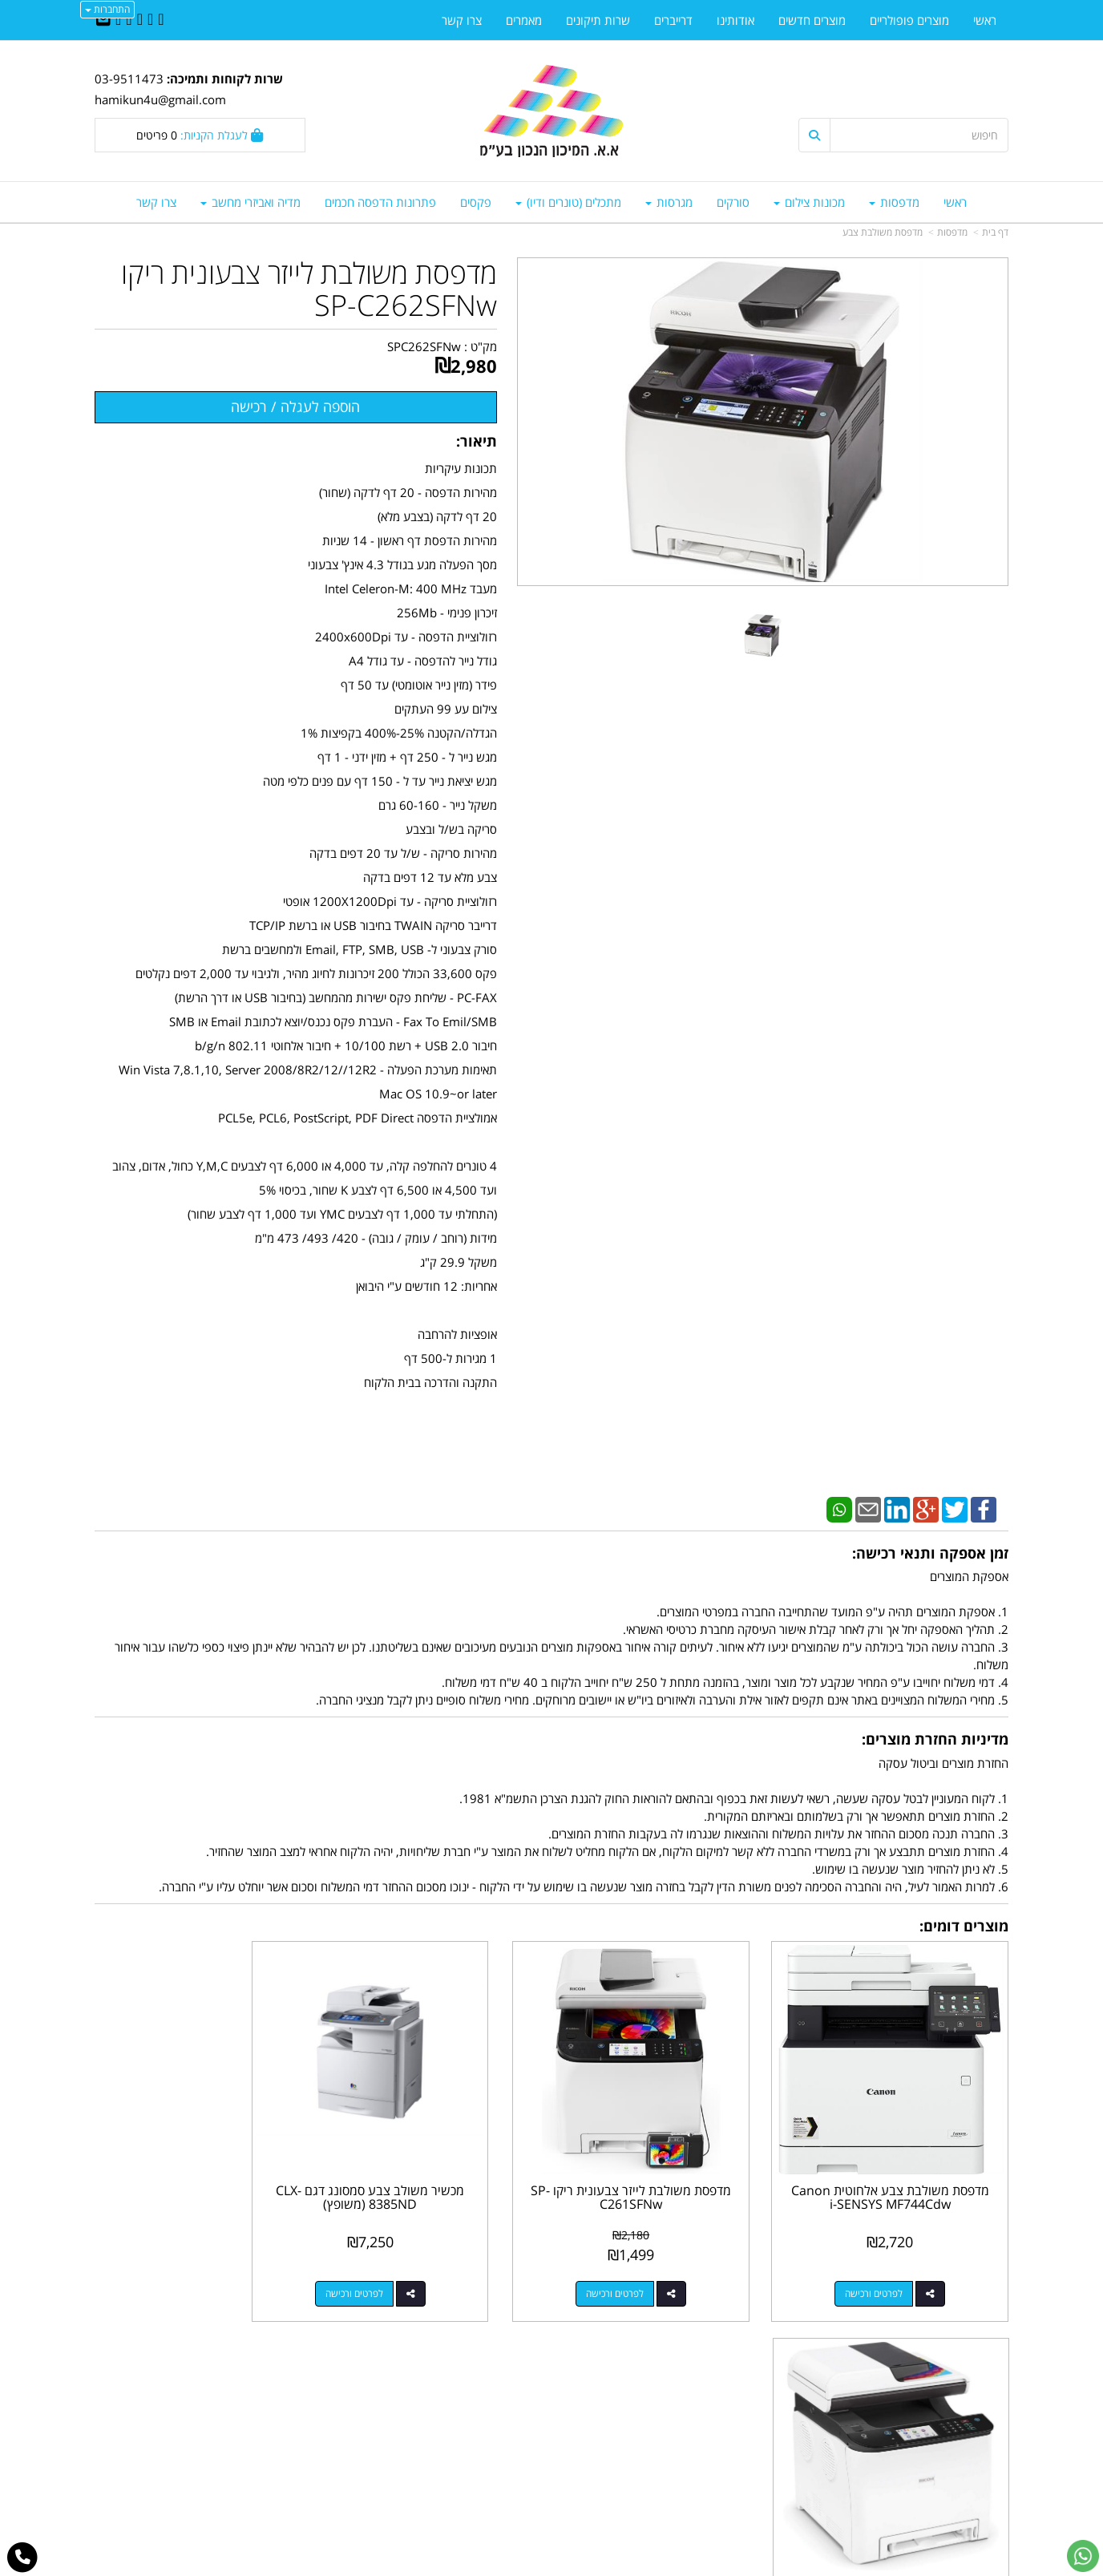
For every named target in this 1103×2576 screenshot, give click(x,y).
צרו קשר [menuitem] (156, 202)
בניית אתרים (487, 2565)
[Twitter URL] (150, 20)
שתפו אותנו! (509, 2410)
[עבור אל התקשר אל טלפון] (23, 2557)
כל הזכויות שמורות (965, 2505)
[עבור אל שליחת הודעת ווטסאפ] (1083, 2556)
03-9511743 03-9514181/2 (665, 2428)
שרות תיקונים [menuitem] (598, 20)
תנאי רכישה (747, 2444)
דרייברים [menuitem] (673, 20)
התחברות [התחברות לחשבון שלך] (107, 9)
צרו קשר (519, 2393)
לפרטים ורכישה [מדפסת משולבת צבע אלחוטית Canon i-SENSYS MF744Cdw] (887, 2267)
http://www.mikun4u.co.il (468, 2376)
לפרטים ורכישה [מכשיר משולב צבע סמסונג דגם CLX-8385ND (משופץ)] (418, 2267)
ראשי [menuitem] (955, 202)
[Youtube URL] (118, 20)
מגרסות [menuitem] (669, 202)
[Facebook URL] (161, 20)
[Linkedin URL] (140, 20)
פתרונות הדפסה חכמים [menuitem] (380, 202)
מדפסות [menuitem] (894, 202)
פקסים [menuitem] (475, 202)
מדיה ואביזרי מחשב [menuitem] (250, 202)
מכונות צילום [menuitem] (809, 202)
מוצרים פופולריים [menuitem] (909, 20)
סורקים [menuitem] (733, 202)
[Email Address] (103, 20)
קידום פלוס (528, 2565)
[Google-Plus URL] (128, 20)
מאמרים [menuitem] (524, 20)
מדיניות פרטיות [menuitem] (972, 2461)
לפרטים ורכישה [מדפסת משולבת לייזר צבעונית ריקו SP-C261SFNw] (652, 2267)
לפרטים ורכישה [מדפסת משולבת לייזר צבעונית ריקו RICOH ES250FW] (183, 2267)
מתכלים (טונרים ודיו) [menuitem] (568, 202)
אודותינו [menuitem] (735, 20)
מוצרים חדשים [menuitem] (812, 20)
